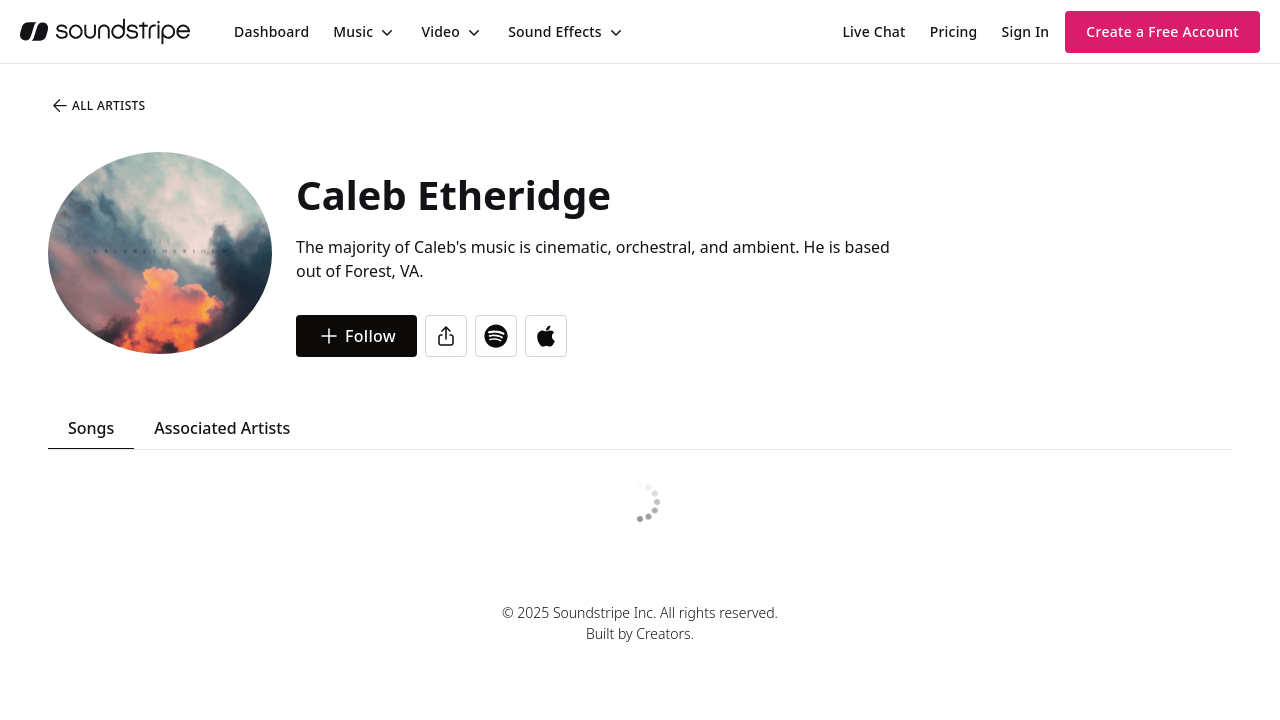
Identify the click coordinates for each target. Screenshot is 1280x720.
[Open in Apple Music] (546, 336)
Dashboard (271, 31)
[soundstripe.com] (105, 31)
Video (440, 31)
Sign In (1026, 31)
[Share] (446, 336)
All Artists (97, 106)
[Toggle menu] (385, 32)
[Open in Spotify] (496, 336)
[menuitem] (271, 31)
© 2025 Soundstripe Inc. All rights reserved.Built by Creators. (640, 623)
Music (353, 31)
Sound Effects (555, 31)
